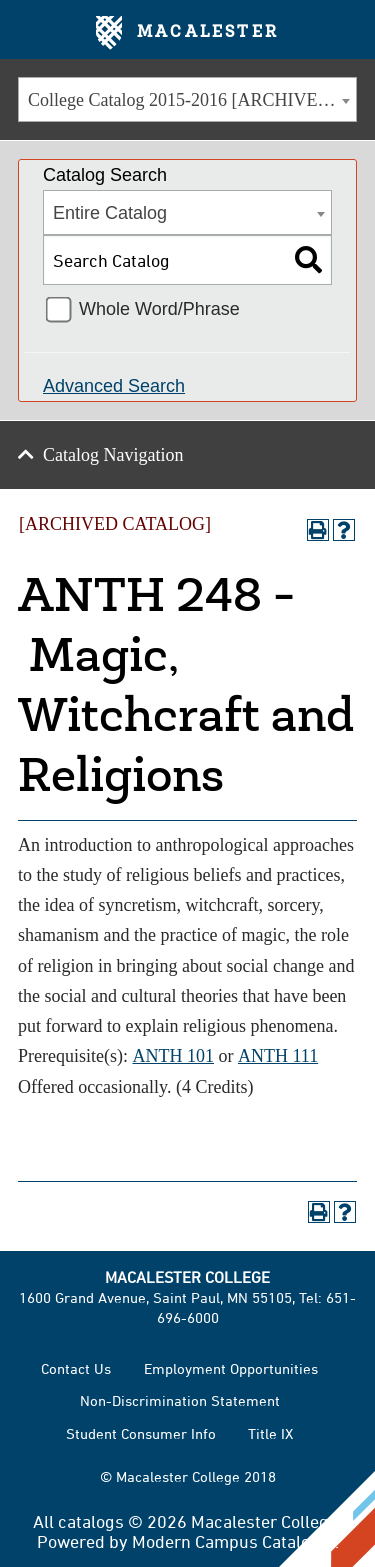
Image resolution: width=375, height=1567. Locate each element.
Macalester (187, 33)
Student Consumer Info (141, 1433)
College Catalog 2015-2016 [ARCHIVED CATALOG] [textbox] (192, 100)
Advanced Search (114, 386)
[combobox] (187, 99)
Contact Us (76, 1368)
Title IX (270, 1433)
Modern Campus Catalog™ (233, 1541)
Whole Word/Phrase (159, 309)
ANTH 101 (173, 1056)
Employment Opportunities (231, 1368)
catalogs (91, 1521)
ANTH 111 (278, 1056)
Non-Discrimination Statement (180, 1400)
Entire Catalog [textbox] (110, 213)
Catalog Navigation (113, 455)
